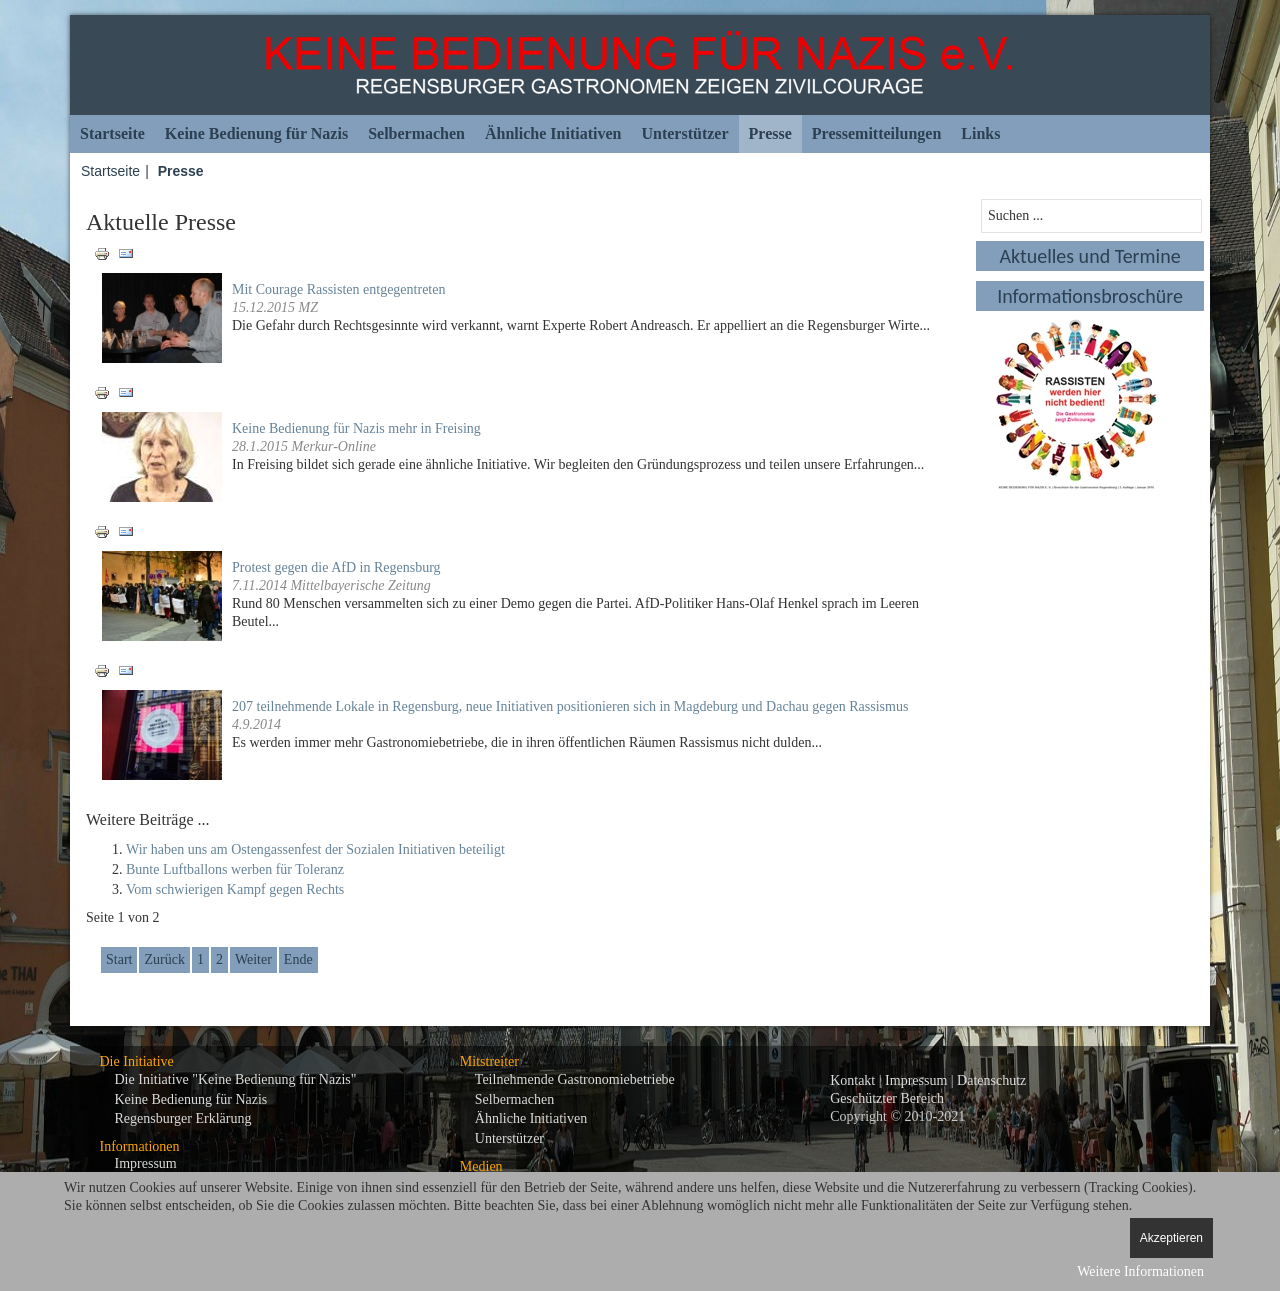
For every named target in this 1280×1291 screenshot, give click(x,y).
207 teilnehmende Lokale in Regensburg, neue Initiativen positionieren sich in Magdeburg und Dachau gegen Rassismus (570, 706)
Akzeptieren (1171, 1238)
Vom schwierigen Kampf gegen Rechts (235, 889)
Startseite (112, 133)
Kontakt (852, 1080)
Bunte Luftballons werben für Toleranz (235, 869)
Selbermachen (416, 133)
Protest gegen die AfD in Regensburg (336, 567)
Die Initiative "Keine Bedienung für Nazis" (236, 1079)
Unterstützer (684, 133)
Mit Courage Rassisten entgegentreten (338, 289)
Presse (770, 133)
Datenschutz (991, 1080)
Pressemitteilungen (876, 133)
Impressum (146, 1163)
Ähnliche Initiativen (553, 133)
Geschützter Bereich (887, 1098)
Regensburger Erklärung (183, 1118)
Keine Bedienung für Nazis (256, 133)
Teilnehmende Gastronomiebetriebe (575, 1079)
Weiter (253, 959)
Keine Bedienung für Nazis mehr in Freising (356, 428)
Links (980, 133)
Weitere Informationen (1140, 1271)
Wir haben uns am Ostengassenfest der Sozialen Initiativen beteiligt (315, 849)
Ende (298, 959)
